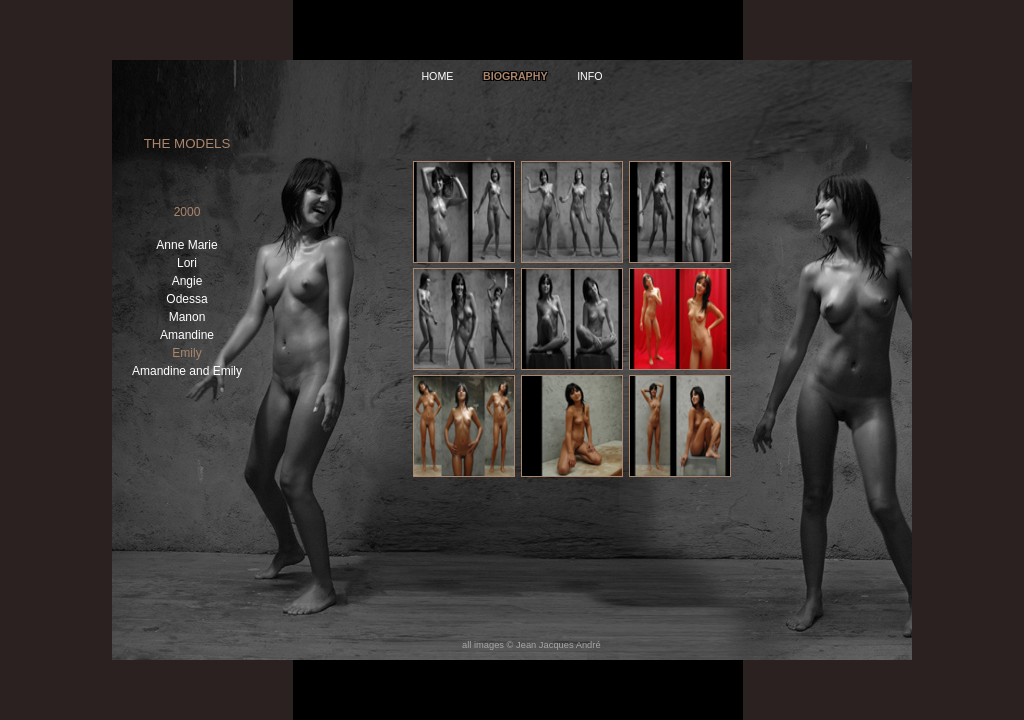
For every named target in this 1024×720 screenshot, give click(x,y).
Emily (186, 353)
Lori (187, 263)
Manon (187, 317)
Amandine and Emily (187, 371)
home (437, 76)
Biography (515, 76)
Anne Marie (186, 245)
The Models (187, 143)
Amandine (187, 335)
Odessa (186, 299)
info (589, 76)
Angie (187, 281)
